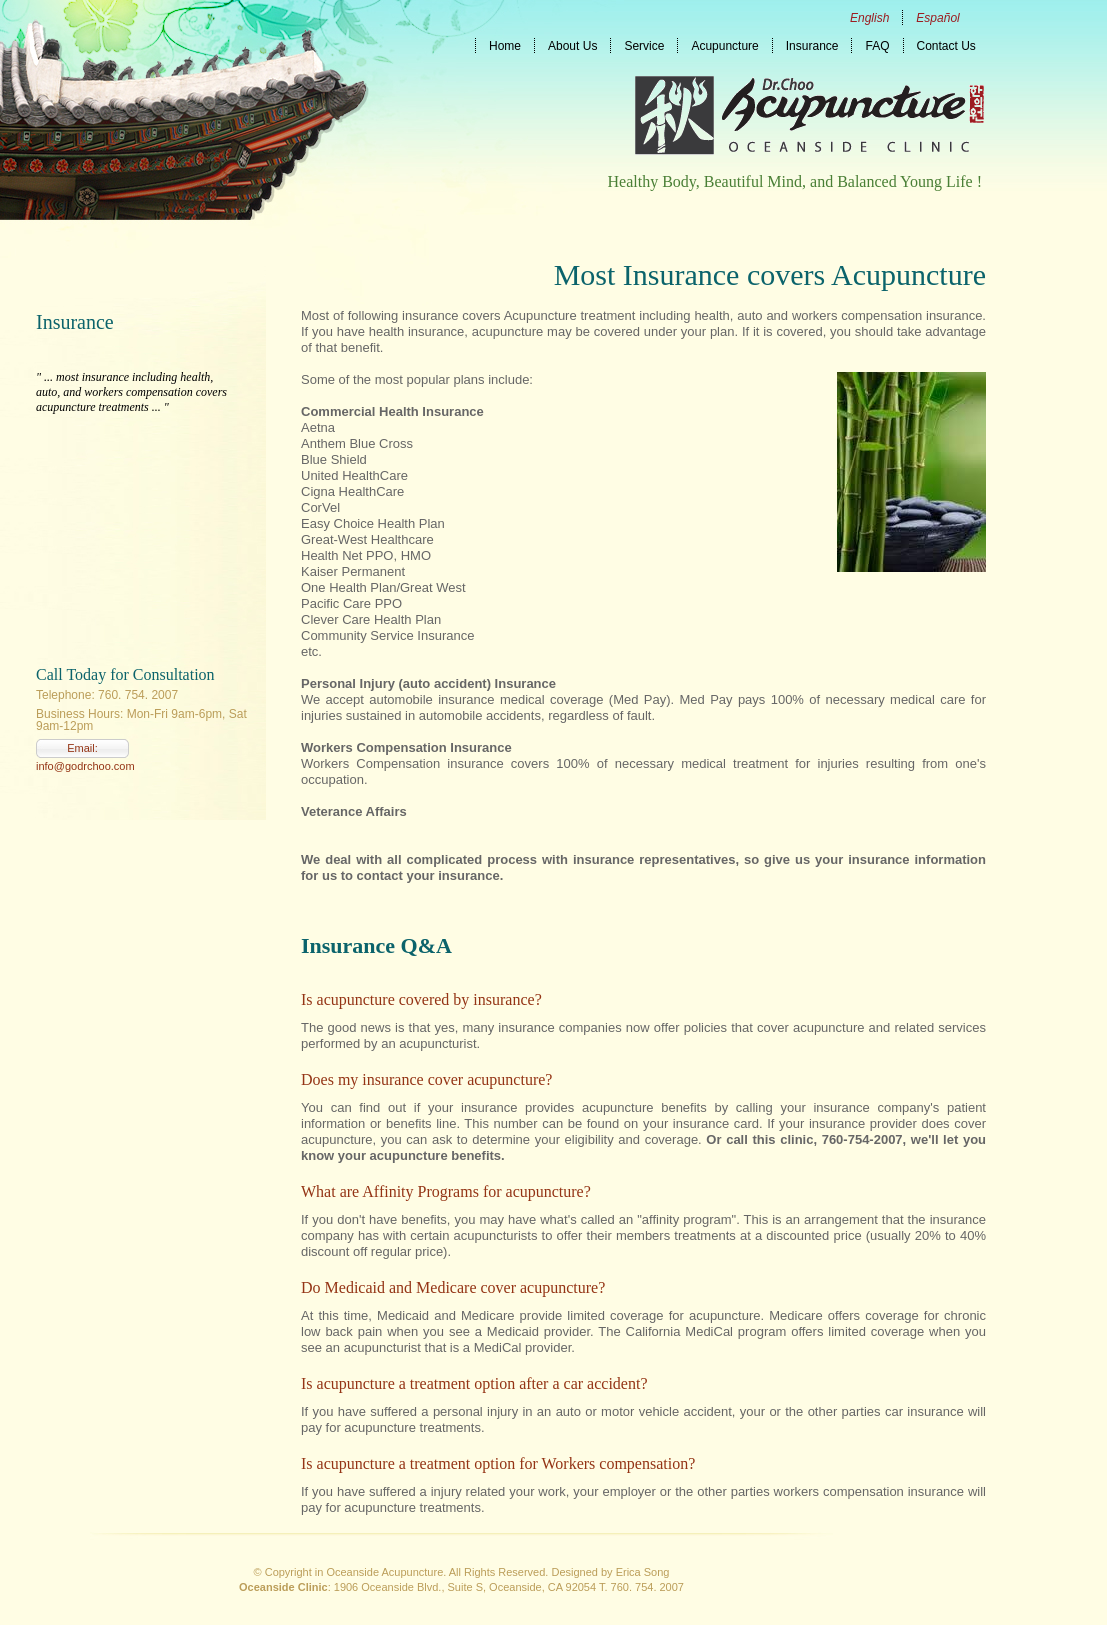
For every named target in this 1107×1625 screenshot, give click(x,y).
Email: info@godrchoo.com (82, 750)
